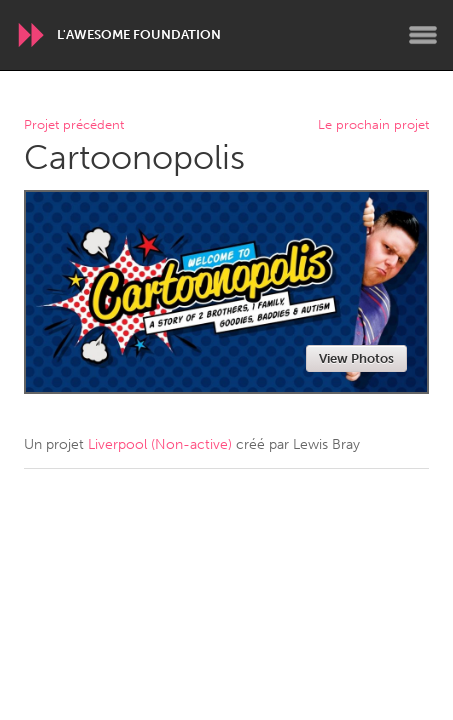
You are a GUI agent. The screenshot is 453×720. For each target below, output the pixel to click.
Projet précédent (74, 125)
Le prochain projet (373, 125)
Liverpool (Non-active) (160, 444)
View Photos (356, 358)
